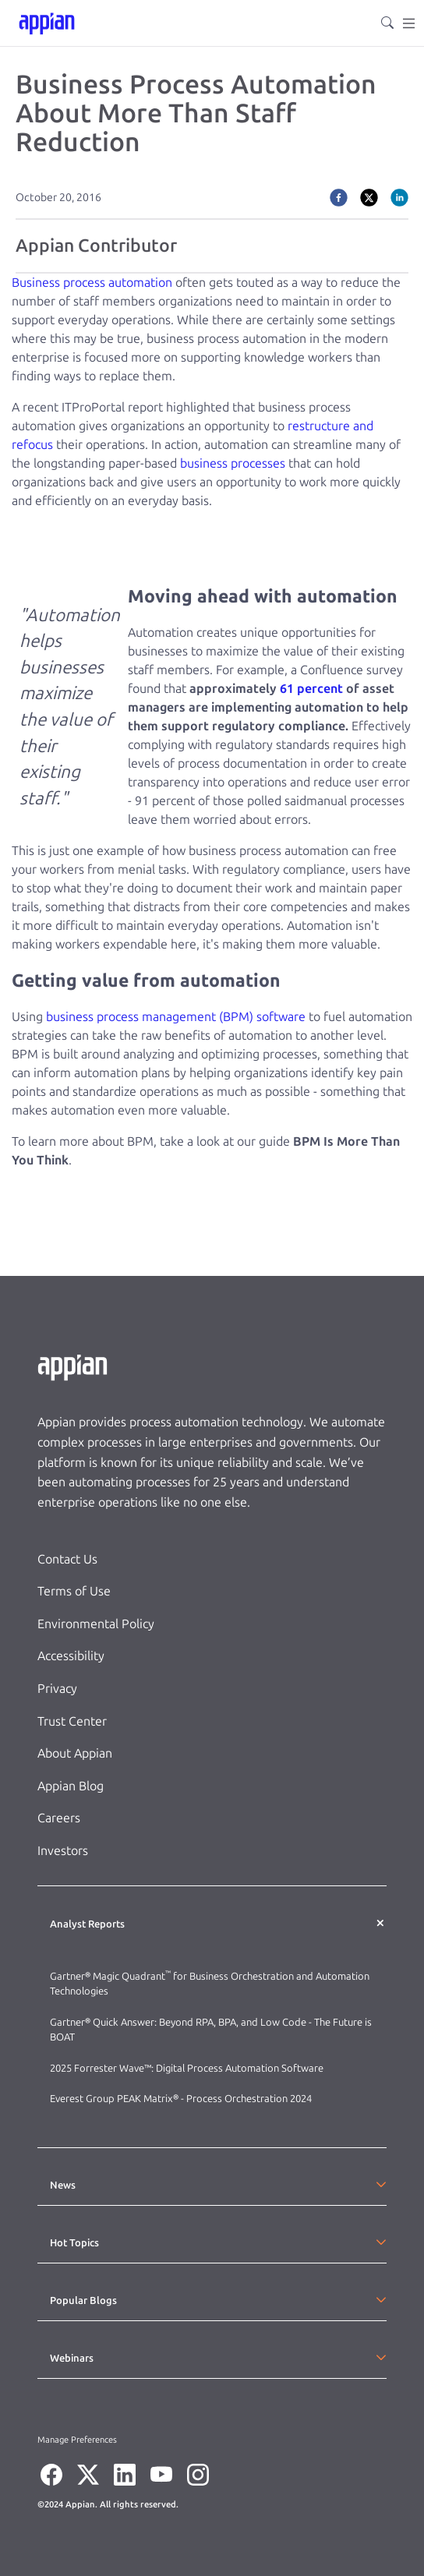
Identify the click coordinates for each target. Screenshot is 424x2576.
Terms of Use (74, 1591)
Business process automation (92, 282)
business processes (232, 463)
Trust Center (72, 1721)
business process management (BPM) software (176, 1016)
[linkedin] (399, 197)
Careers (58, 1818)
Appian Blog (70, 1786)
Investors (62, 1850)
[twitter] (369, 197)
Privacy (57, 1688)
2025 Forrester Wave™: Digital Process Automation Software (186, 2068)
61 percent (311, 688)
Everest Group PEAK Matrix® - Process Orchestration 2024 (181, 2098)
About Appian (74, 1753)
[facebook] (339, 197)
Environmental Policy (95, 1624)
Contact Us (67, 1559)
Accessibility (70, 1655)
